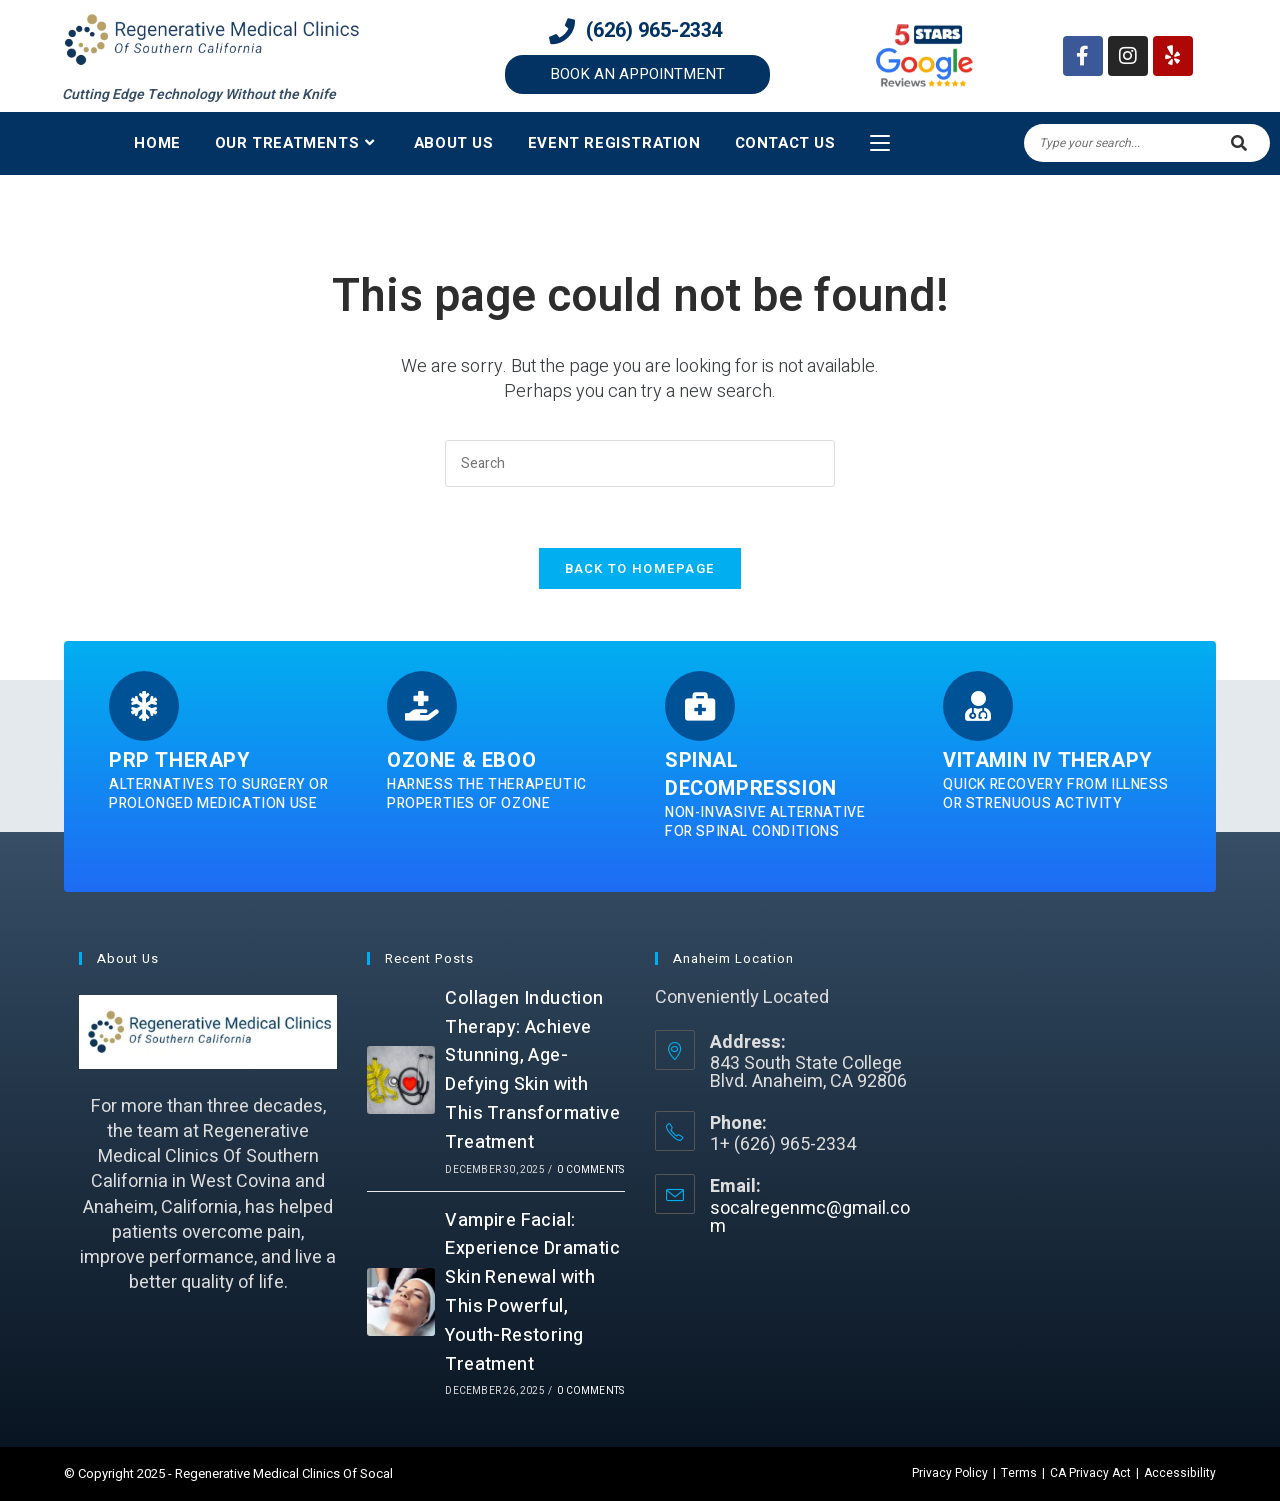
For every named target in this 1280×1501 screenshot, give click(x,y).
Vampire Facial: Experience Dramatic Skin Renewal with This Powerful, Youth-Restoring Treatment (532, 1292)
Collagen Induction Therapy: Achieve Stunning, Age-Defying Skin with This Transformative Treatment (532, 1070)
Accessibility (1180, 1473)
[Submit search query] (1240, 143)
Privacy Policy (950, 1473)
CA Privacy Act (1090, 1473)
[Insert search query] (640, 463)
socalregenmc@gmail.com (810, 1217)
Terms (1019, 1473)
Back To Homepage (640, 568)
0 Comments (590, 1170)
